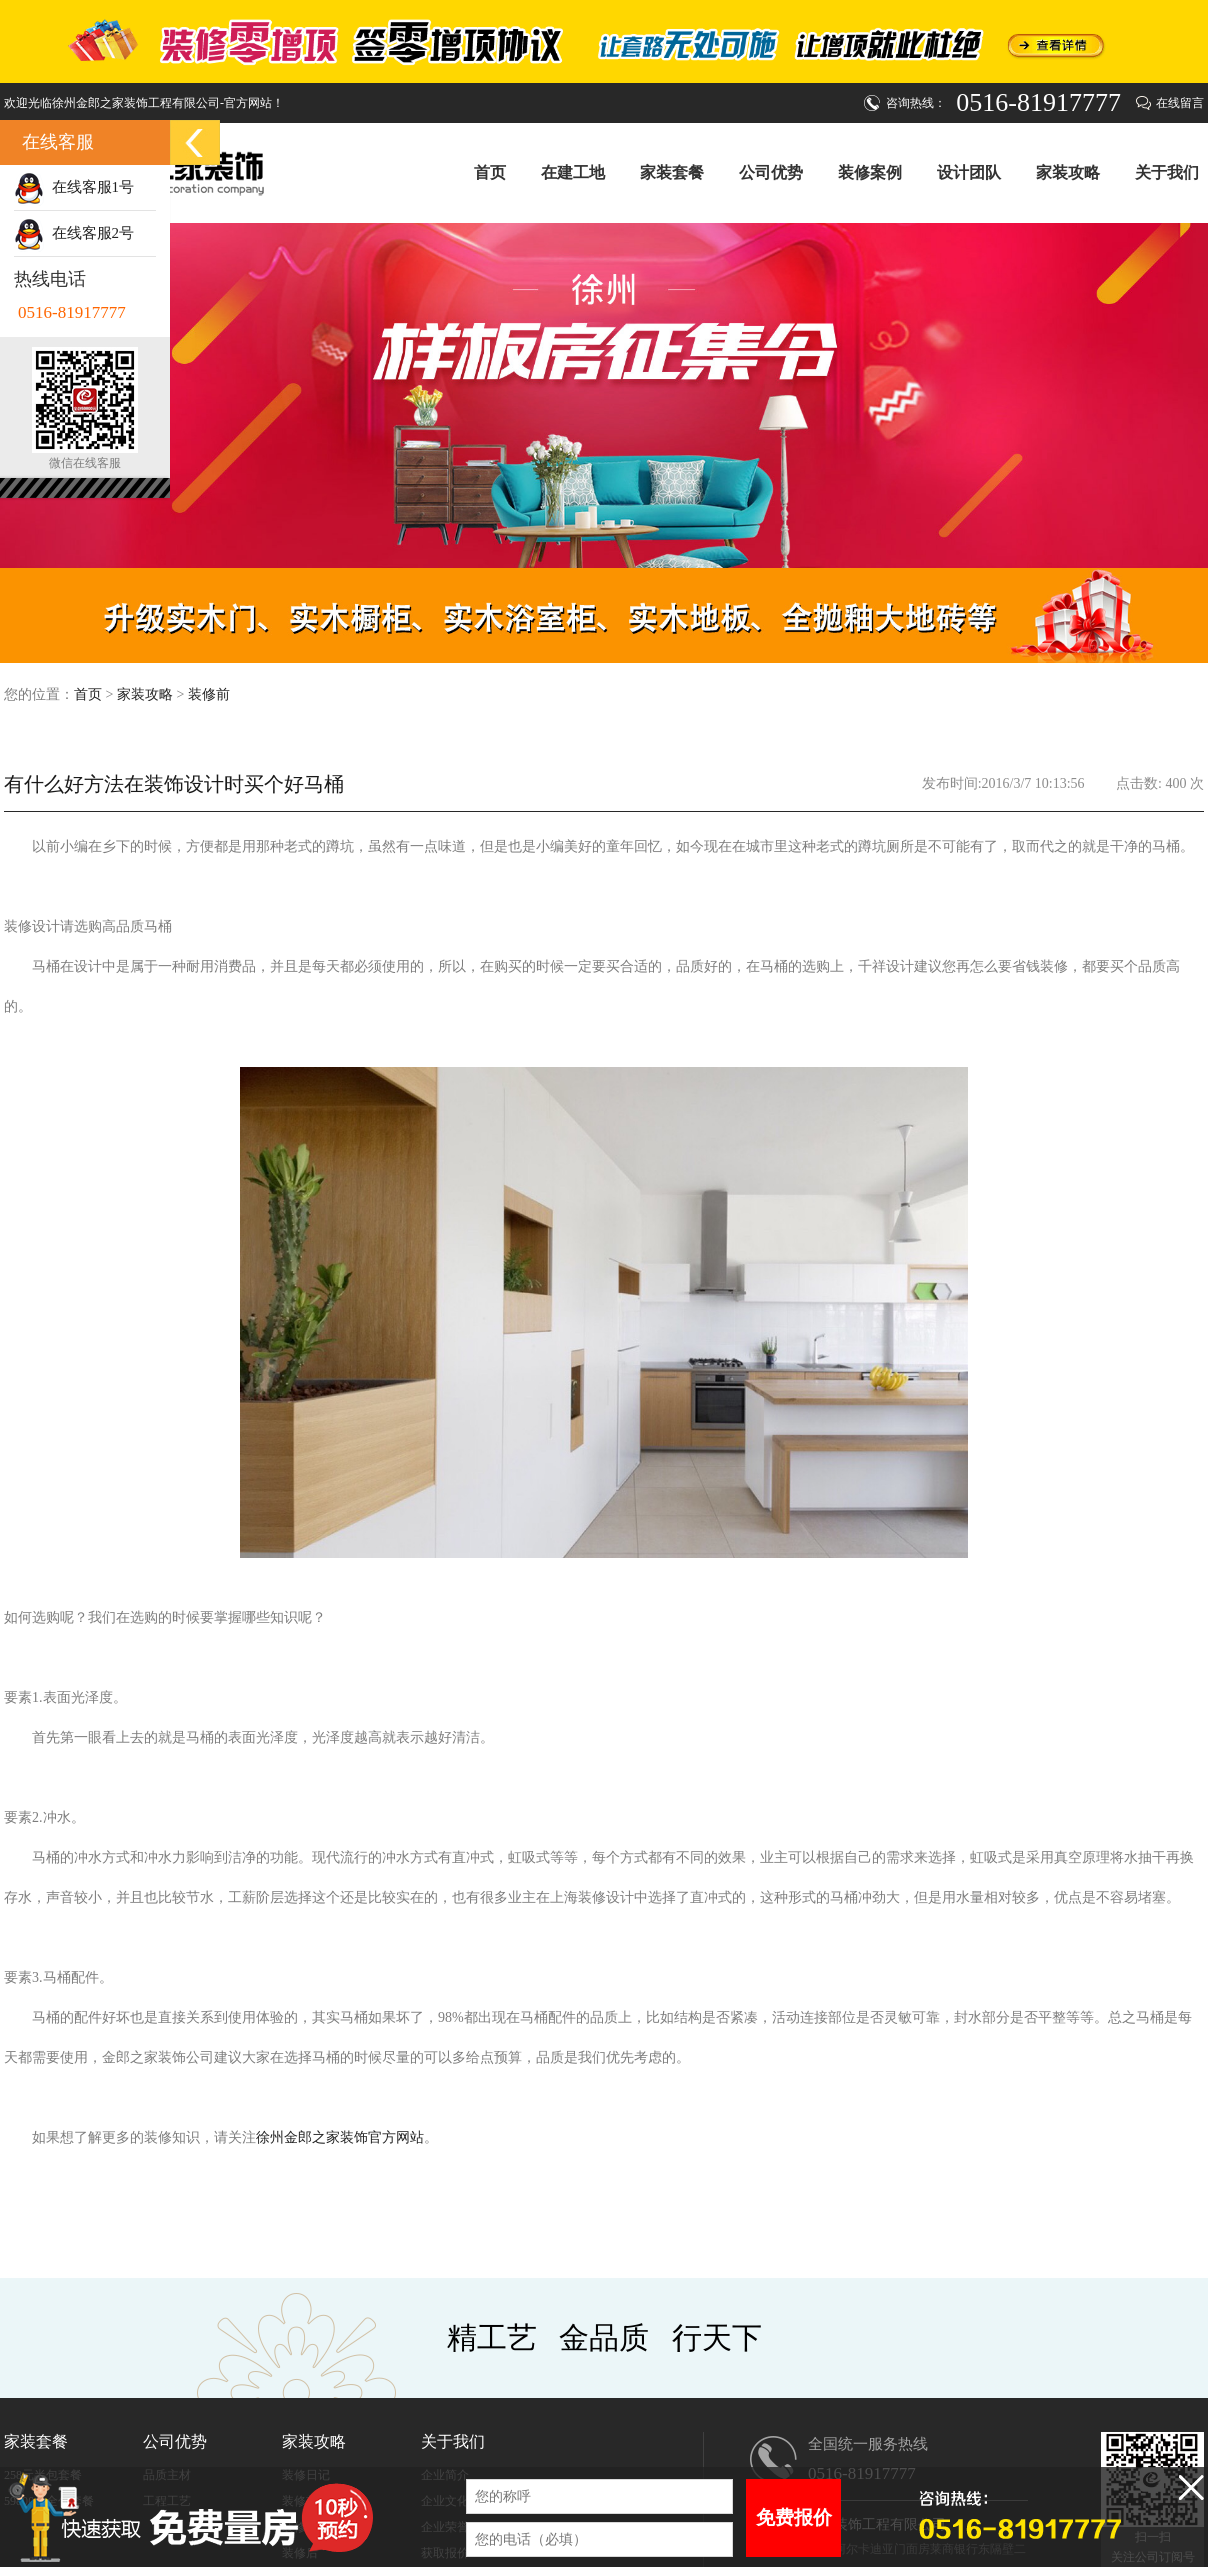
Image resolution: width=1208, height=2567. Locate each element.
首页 (490, 172)
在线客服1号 (74, 187)
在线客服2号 (74, 233)
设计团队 (969, 172)
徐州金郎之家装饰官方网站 (340, 2137)
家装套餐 (672, 172)
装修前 (209, 694)
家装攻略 (1068, 172)
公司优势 (771, 172)
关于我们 (1167, 172)
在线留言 (1180, 103)
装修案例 (870, 172)
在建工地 (573, 172)
